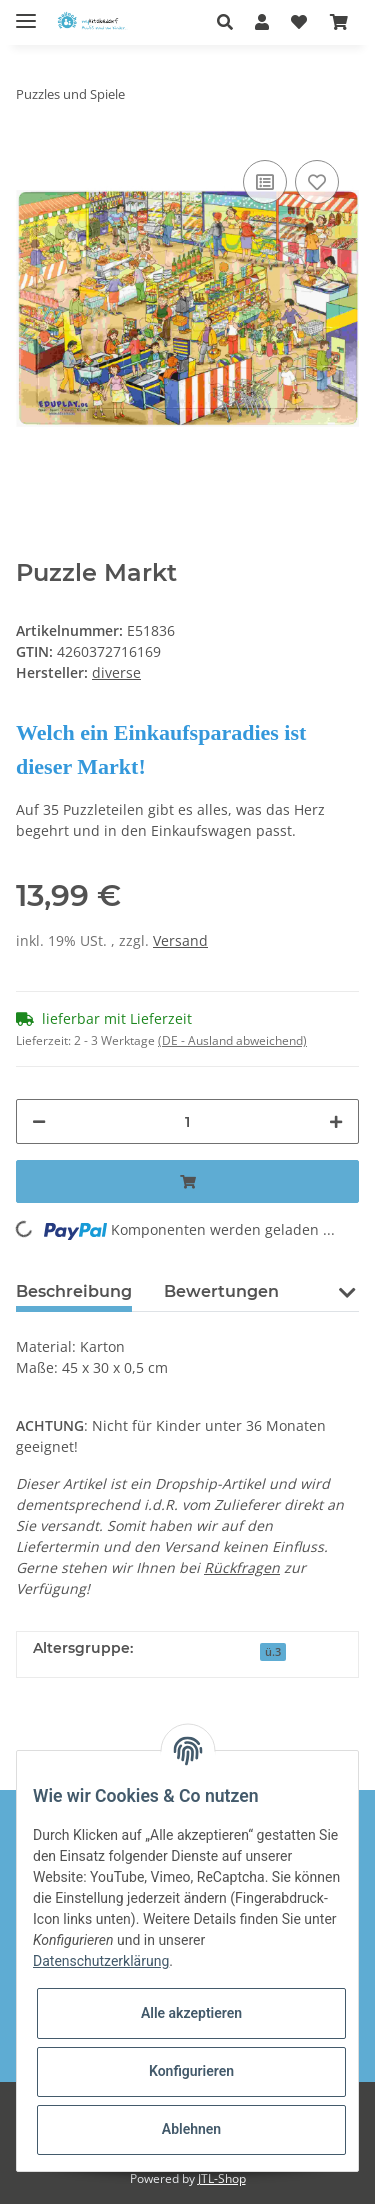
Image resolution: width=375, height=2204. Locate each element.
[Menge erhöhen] (336, 1121)
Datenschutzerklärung (101, 1961)
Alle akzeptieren (191, 2013)
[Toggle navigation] (26, 12)
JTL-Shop (222, 2178)
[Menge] (187, 1121)
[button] (230, 22)
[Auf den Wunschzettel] (317, 182)
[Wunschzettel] (299, 22)
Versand (180, 940)
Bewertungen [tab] (221, 1291)
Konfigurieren (191, 2071)
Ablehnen (191, 2129)
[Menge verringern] (39, 1121)
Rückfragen (242, 1567)
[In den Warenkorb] (187, 1181)
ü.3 (273, 1652)
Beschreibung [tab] (74, 1291)
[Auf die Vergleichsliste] (265, 182)
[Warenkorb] (339, 22)
